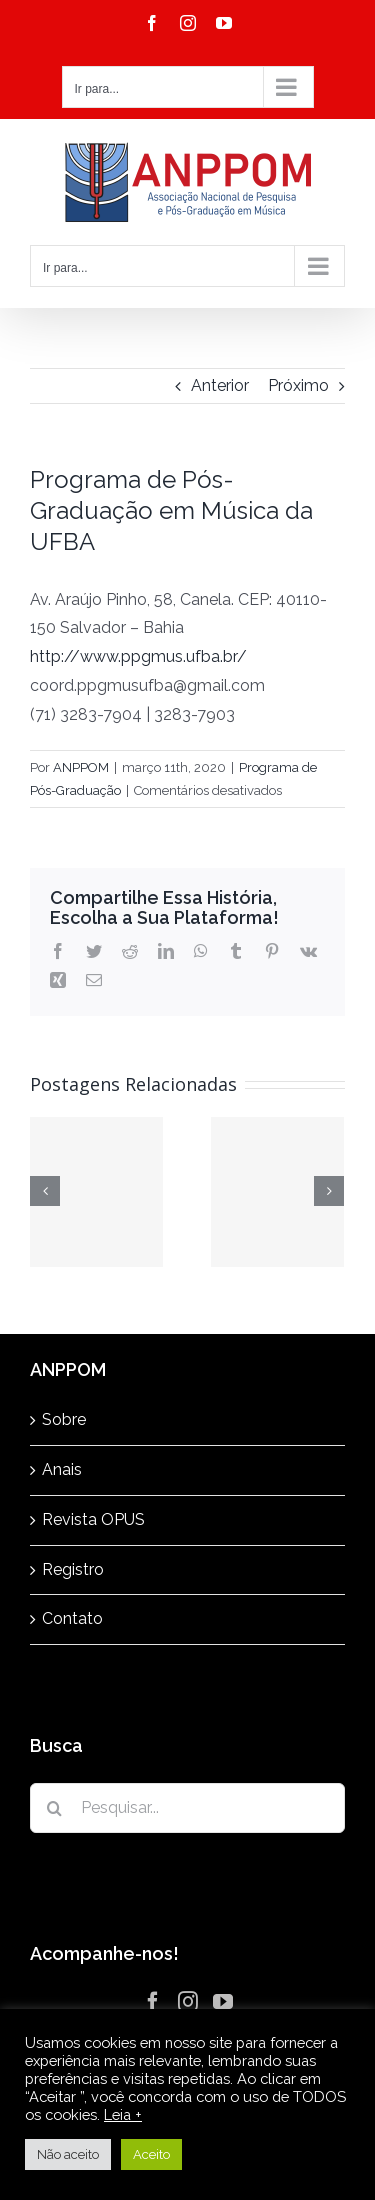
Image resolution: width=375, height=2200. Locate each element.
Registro (73, 1569)
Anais (62, 1469)
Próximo (298, 385)
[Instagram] (188, 2002)
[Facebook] (153, 2002)
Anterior (220, 385)
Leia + (123, 2114)
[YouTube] (223, 2002)
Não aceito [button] (68, 2154)
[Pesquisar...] (187, 1808)
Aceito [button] (151, 2154)
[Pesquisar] (55, 1808)
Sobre (64, 1419)
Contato (72, 1618)
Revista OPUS (93, 1519)
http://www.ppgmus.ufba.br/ (138, 656)
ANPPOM (81, 767)
